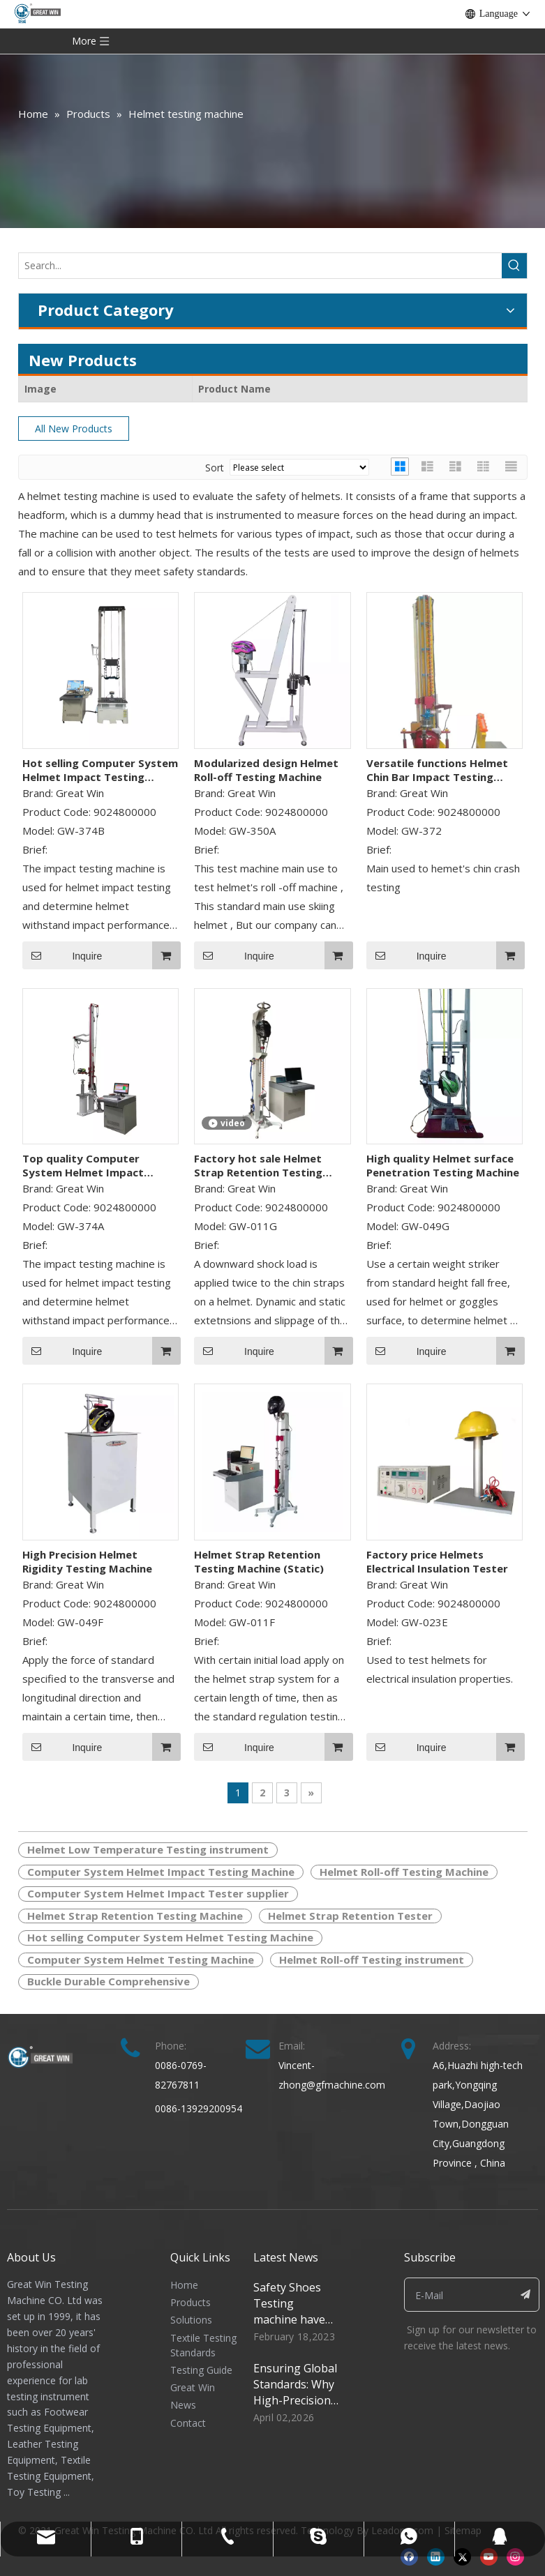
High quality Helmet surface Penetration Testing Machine (442, 1165)
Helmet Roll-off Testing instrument (371, 1960)
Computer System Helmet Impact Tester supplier (158, 1893)
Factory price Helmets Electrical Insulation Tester (437, 1561)
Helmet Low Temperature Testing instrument (148, 1849)
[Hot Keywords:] (514, 265)
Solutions (191, 2319)
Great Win (192, 2387)
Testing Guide (201, 2370)
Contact (188, 2423)
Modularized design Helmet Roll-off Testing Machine (266, 770)
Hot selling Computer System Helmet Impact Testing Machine (100, 770)
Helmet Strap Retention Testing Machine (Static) (259, 1561)
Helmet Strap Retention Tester (350, 1916)
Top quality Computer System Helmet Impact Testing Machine (83, 1165)
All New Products (73, 428)
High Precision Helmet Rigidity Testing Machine (87, 1561)
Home (184, 2284)
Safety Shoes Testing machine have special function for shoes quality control (294, 2327)
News (183, 2404)
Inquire (62, 955)
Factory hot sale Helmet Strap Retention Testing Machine (258, 1165)
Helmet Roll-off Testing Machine (404, 1872)
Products (190, 2302)
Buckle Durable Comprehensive (108, 1981)
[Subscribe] (525, 2294)
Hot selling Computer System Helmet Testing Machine (170, 1937)
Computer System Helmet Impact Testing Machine (160, 1872)
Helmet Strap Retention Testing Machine (135, 1916)
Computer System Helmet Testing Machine (140, 1960)
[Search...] (260, 265)
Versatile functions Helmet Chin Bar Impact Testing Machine (437, 770)
